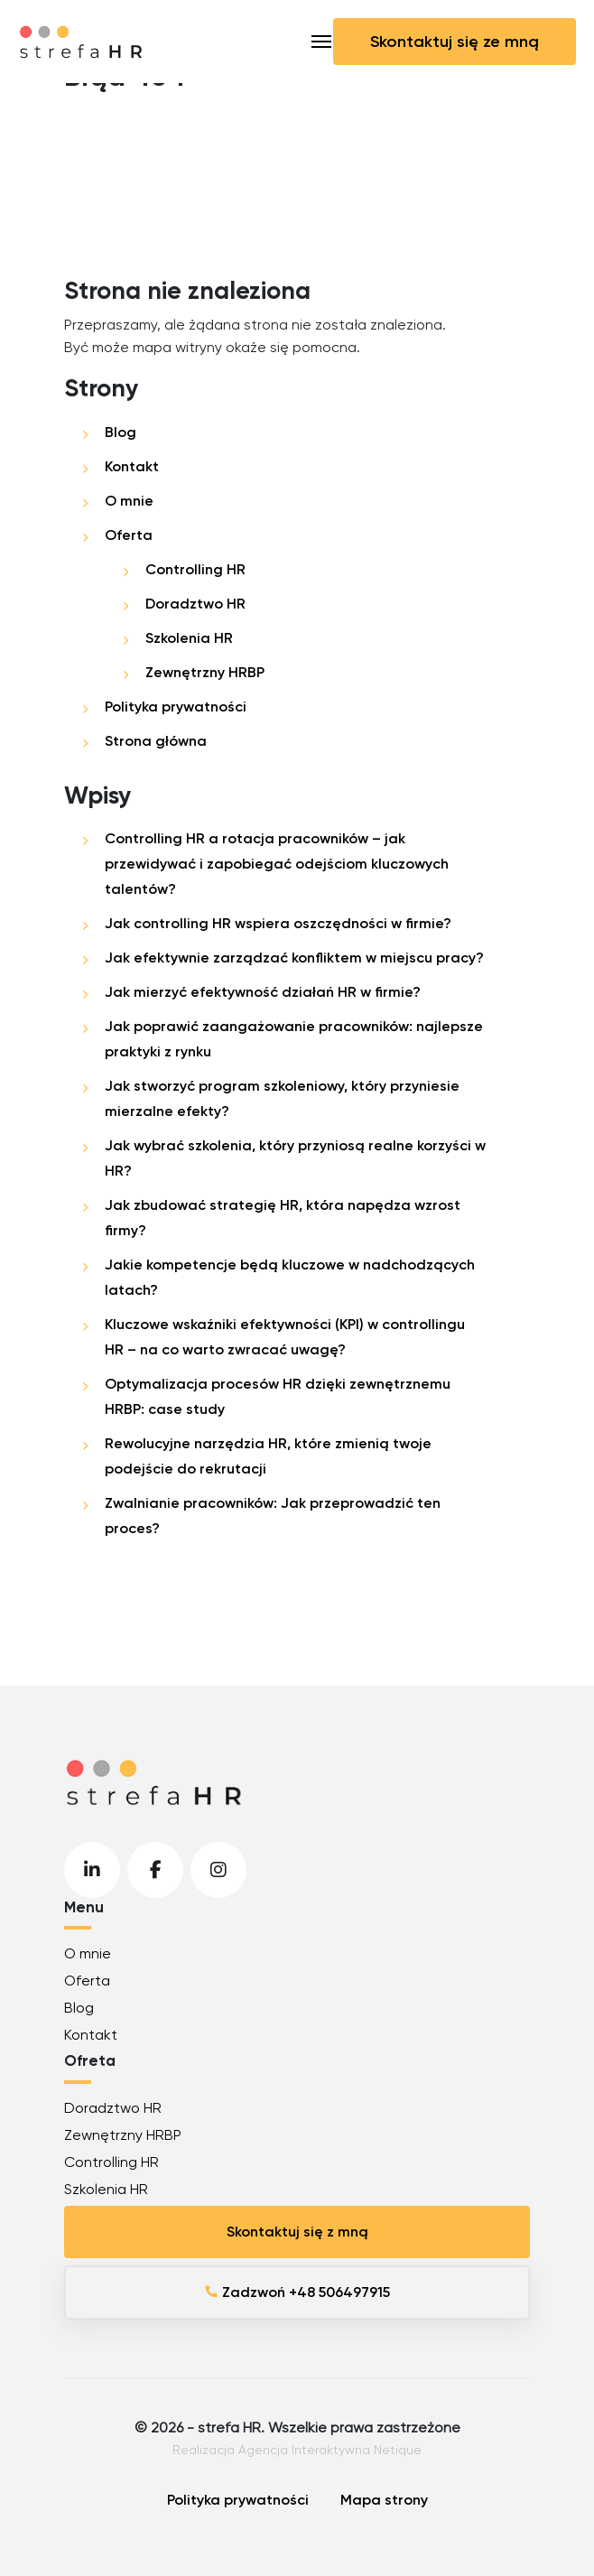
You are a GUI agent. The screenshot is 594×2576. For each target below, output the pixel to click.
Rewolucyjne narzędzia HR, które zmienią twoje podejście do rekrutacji (268, 1456)
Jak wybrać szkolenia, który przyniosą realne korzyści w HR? (295, 1158)
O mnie (129, 500)
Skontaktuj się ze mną (454, 41)
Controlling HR (195, 569)
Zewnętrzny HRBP (205, 672)
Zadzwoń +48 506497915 (297, 2292)
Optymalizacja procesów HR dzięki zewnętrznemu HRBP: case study (277, 1396)
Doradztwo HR (195, 603)
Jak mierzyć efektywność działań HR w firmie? (263, 991)
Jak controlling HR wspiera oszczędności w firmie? (278, 923)
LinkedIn (92, 1870)
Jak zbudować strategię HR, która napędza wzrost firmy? (282, 1217)
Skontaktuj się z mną (297, 2231)
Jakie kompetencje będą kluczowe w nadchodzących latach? (290, 1277)
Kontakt (132, 466)
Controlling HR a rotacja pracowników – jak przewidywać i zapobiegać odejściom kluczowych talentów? (277, 863)
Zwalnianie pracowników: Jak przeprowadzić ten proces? (273, 1515)
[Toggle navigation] (321, 41)
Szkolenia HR (189, 637)
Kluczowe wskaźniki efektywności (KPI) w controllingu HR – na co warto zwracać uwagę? (285, 1337)
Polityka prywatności (175, 706)
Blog (120, 432)
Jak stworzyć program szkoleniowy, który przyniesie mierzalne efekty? (282, 1098)
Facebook (155, 1870)
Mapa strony (384, 2499)
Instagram (218, 1870)
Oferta (129, 535)
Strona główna (156, 740)
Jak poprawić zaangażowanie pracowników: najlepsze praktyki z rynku (294, 1039)
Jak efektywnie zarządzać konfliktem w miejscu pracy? (294, 957)
